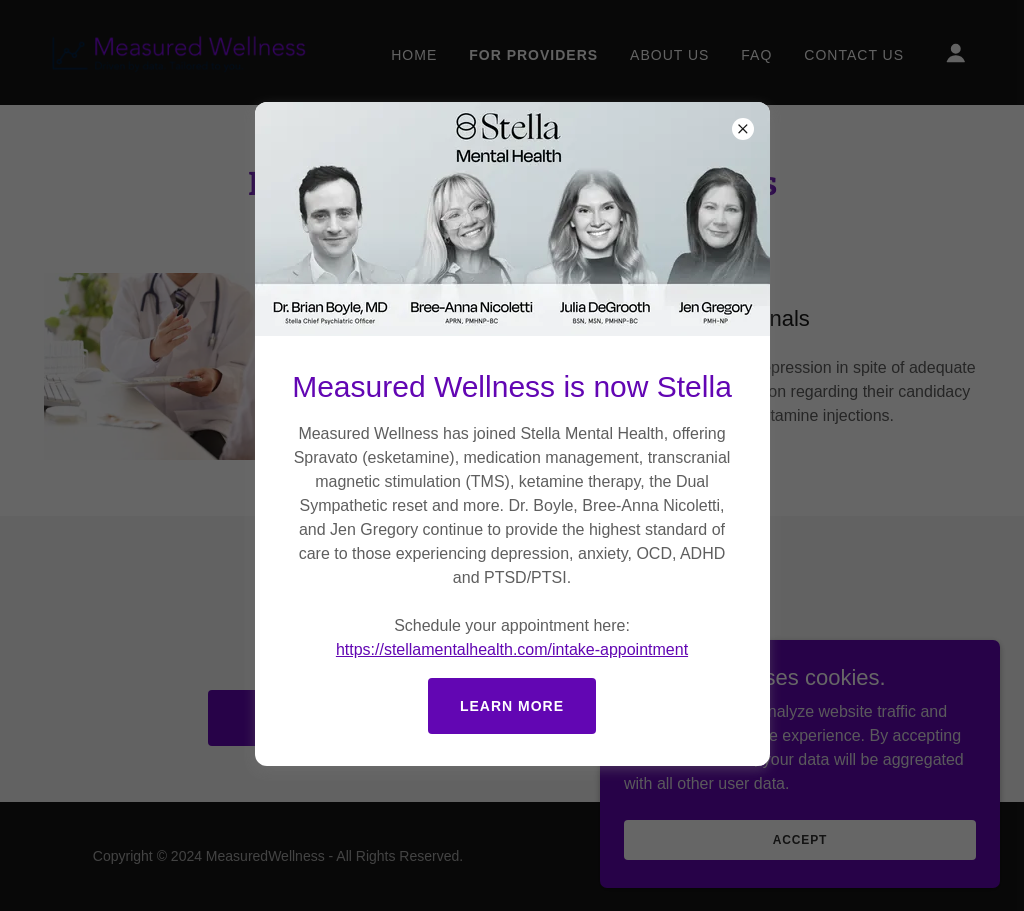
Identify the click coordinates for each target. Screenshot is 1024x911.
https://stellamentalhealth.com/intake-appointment (512, 649)
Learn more (512, 706)
